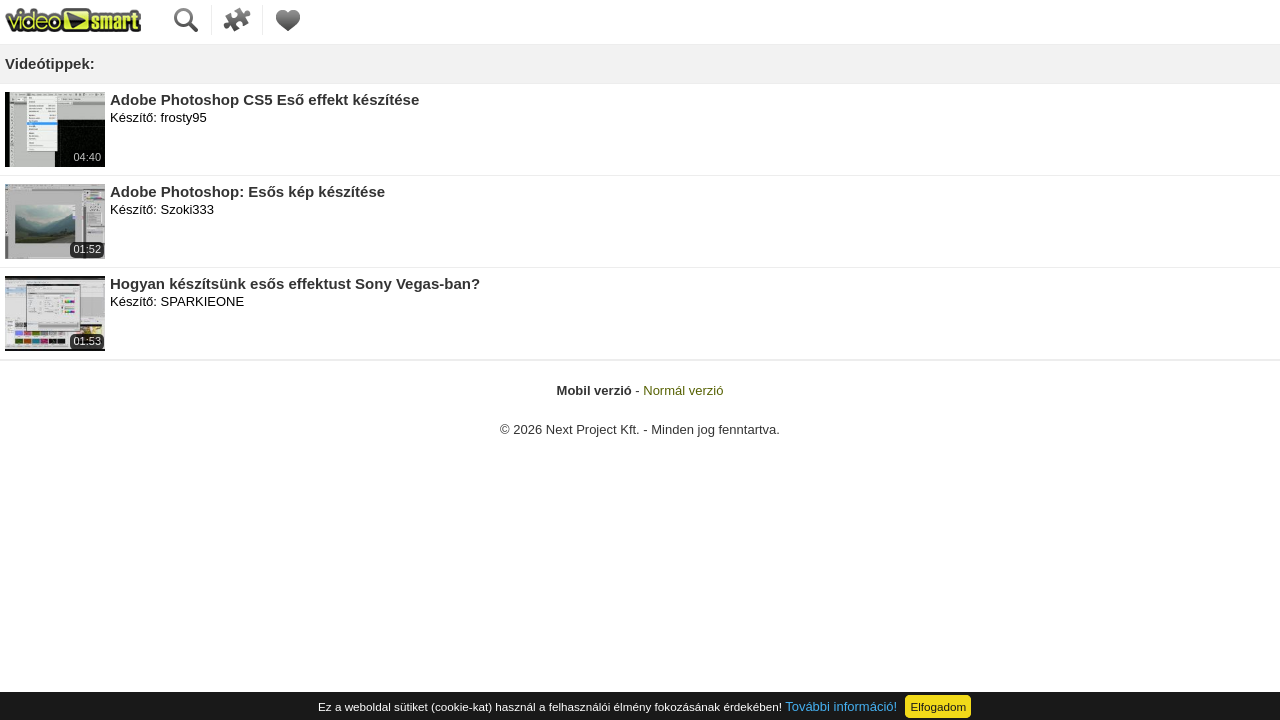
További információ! (841, 706)
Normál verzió (683, 390)
